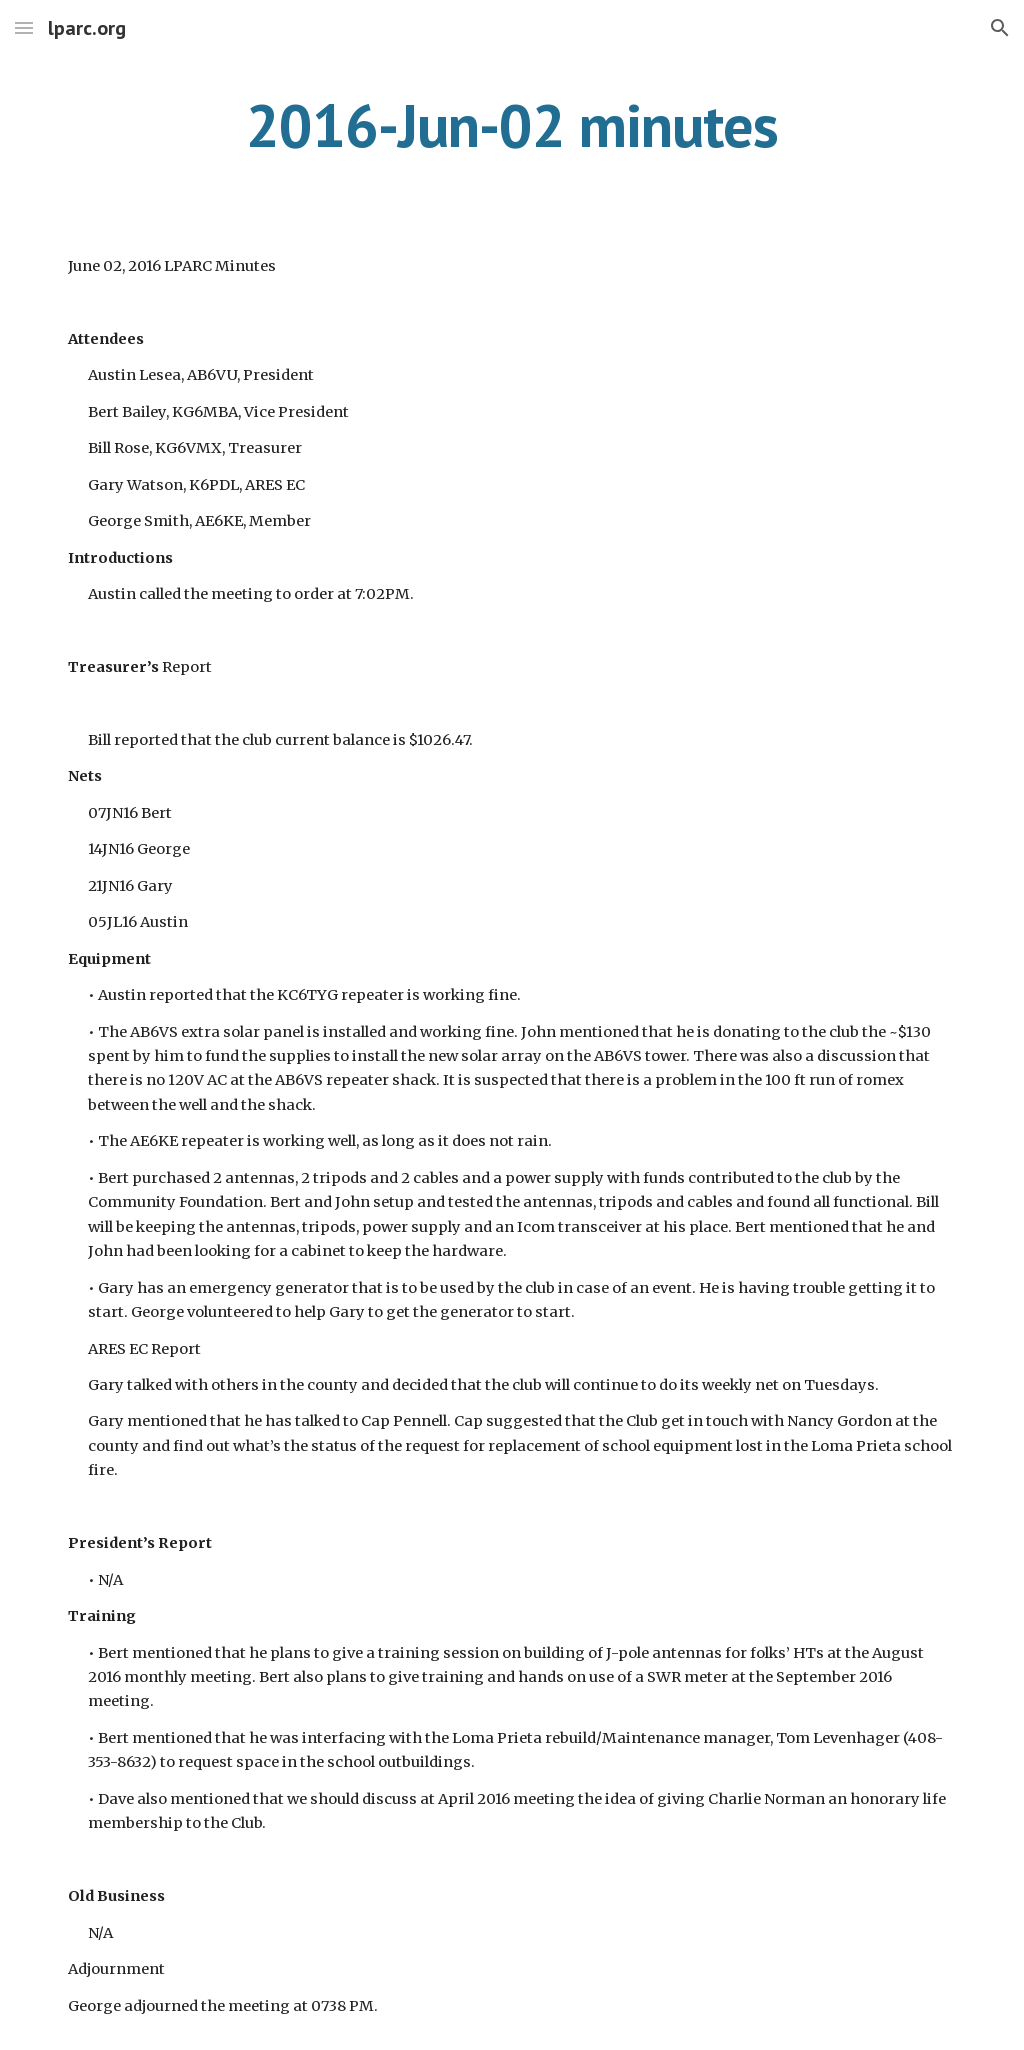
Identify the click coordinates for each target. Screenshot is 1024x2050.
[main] (512, 125)
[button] (24, 27)
